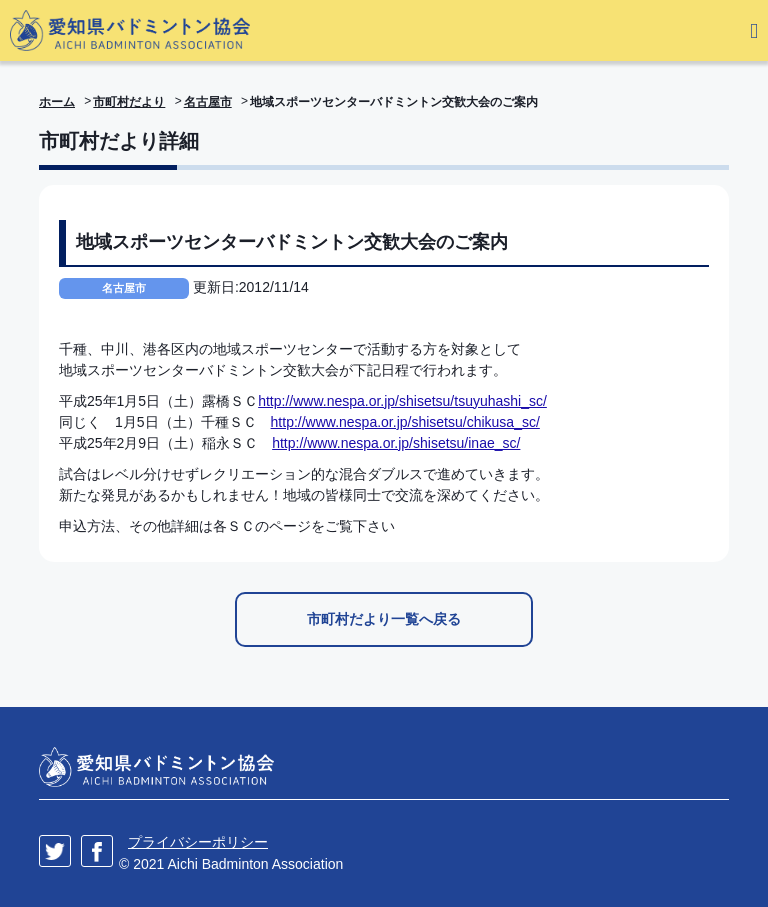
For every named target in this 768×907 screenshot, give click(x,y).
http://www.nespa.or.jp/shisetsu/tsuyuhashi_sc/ (402, 401)
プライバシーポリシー (198, 842)
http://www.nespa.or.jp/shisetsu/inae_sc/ (396, 443)
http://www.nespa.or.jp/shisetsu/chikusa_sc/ (405, 422)
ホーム (57, 102)
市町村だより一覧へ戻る (384, 619)
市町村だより (129, 102)
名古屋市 (208, 102)
